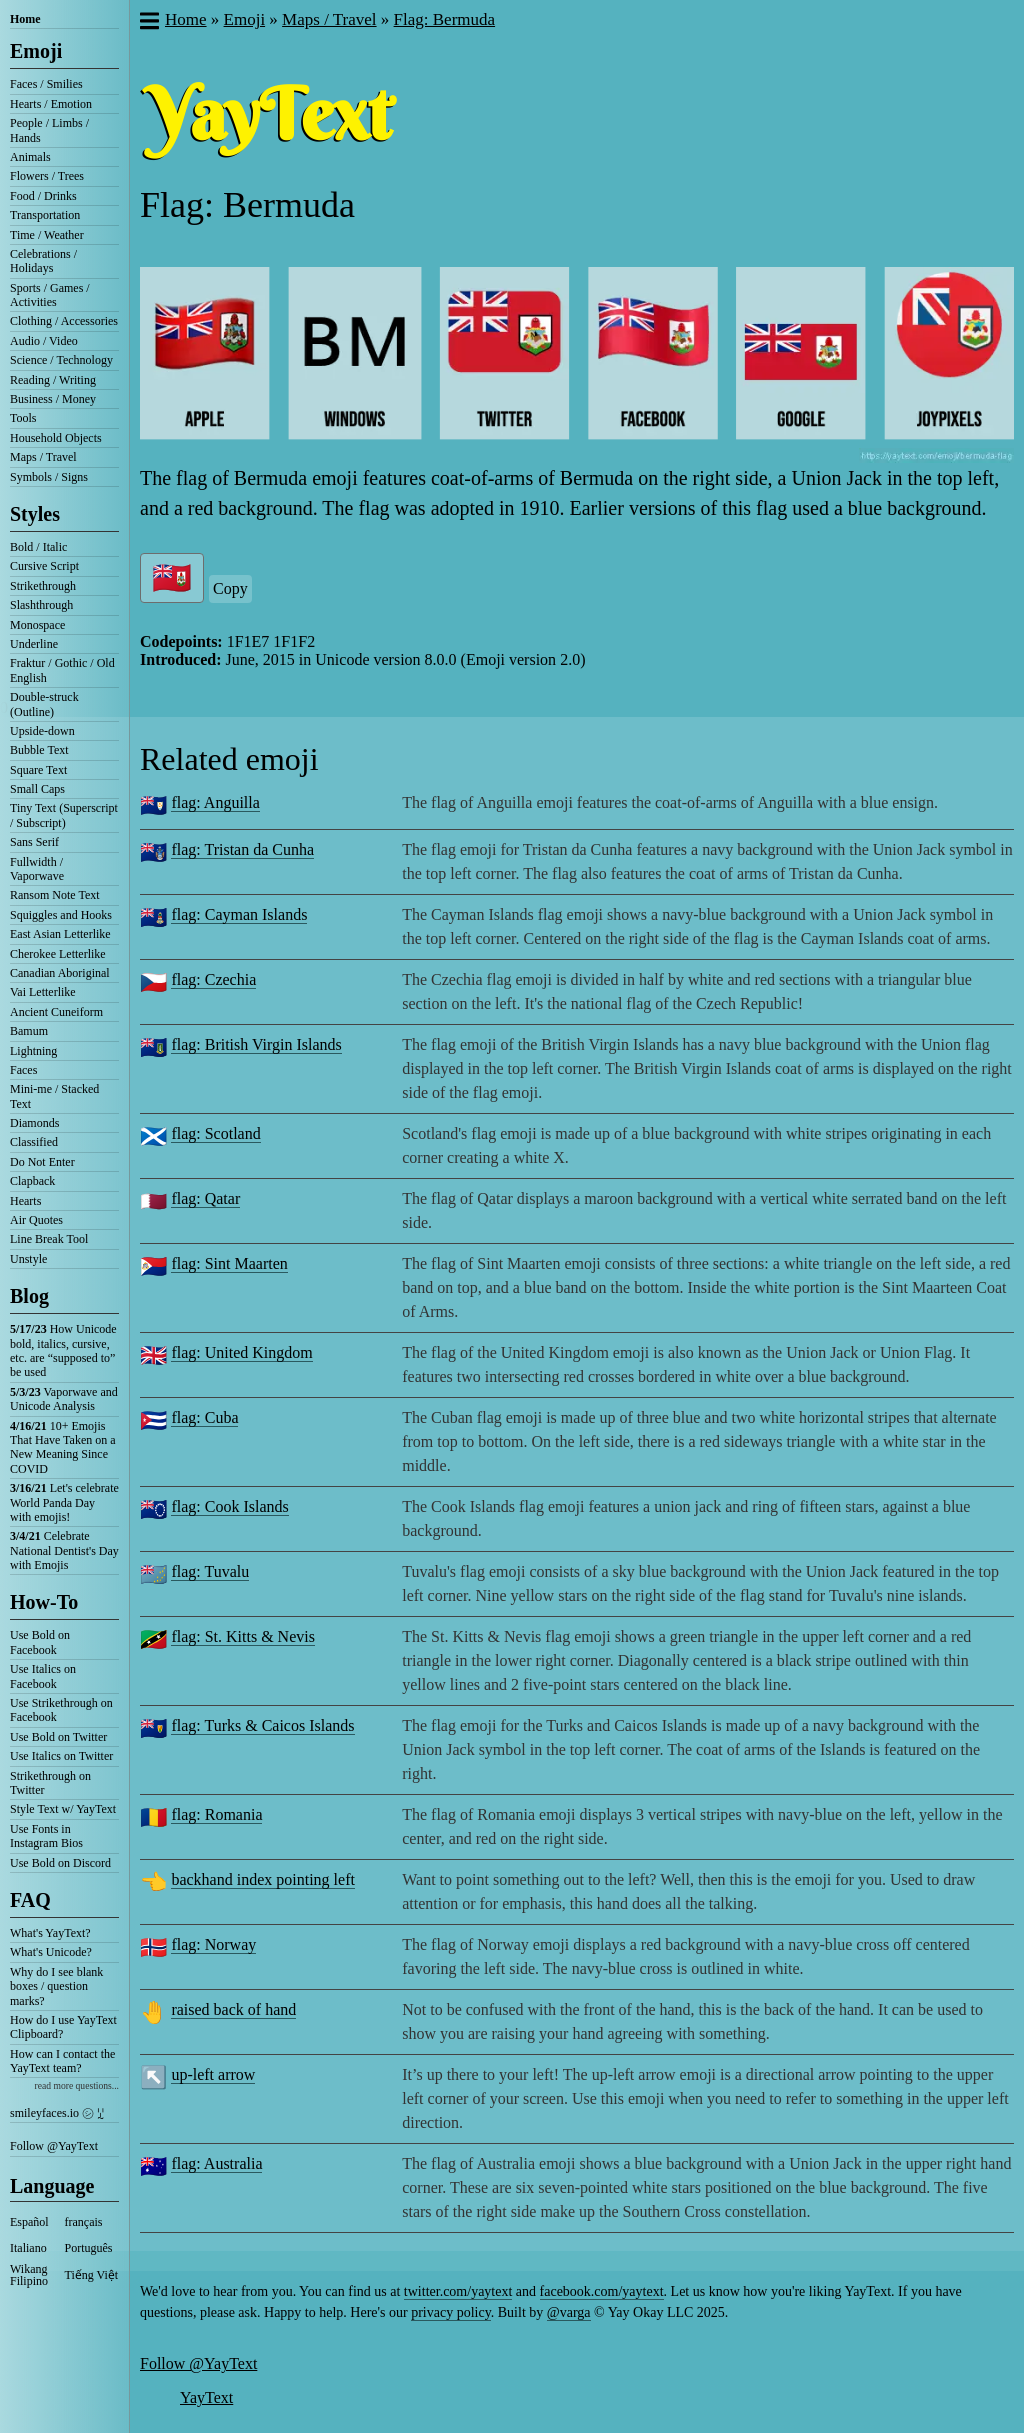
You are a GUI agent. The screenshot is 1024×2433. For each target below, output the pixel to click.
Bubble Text (39, 750)
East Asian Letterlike (60, 934)
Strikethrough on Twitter (50, 1783)
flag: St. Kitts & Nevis (243, 1636)
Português (89, 2248)
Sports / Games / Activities (50, 295)
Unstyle (28, 1259)
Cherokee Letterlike (58, 954)
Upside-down (42, 731)
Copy (230, 588)
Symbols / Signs (49, 477)
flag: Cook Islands (229, 1506)
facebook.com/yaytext (602, 2291)
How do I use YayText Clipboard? (63, 2027)
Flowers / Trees (47, 176)
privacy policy (451, 2312)
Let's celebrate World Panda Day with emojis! (64, 1502)
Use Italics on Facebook (43, 1676)
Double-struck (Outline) (44, 704)
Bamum (29, 1031)
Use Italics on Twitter (61, 1756)
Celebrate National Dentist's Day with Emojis (64, 1550)
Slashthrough (41, 605)
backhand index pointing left (263, 1879)
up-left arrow (213, 2074)
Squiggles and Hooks (61, 915)
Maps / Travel (43, 457)
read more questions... (77, 2085)
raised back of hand (233, 2009)
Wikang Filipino (29, 2275)
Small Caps (37, 789)
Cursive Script (44, 566)
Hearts (25, 1201)
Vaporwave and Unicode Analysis (64, 1399)
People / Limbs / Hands (49, 130)
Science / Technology (61, 360)
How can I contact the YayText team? (62, 2061)
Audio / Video (44, 341)
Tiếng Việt (92, 2275)
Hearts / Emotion (51, 104)
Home (25, 19)
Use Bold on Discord (60, 1863)
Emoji (36, 51)
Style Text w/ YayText (63, 1809)
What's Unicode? (51, 1952)
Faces (23, 1070)
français (84, 2222)
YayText (206, 2397)
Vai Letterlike (43, 992)
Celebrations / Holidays (43, 261)
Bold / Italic (38, 547)
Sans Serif (34, 842)
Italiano (28, 2248)
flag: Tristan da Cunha (242, 849)
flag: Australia (216, 2163)
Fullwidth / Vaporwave (37, 869)
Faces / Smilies (46, 84)
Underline (34, 644)
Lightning (33, 1051)
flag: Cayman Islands (239, 914)
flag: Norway (213, 1944)
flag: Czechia (213, 979)
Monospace (37, 625)
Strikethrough (43, 586)
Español (29, 2222)
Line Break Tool (49, 1239)
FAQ (30, 1900)
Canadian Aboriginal (60, 973)
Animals (30, 157)
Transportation (45, 215)
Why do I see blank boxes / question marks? (56, 1986)
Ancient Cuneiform (56, 1012)
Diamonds (34, 1123)
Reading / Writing (53, 380)
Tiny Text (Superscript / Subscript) (64, 815)
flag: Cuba (204, 1417)
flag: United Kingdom (241, 1352)
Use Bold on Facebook (40, 1642)
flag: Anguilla (215, 802)
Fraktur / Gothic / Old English (62, 670)
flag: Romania (216, 1814)
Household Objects (56, 438)
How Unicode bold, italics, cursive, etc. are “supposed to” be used (63, 1350)
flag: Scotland (215, 1133)
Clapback (32, 1181)
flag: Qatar (205, 1198)
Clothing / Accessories (64, 321)
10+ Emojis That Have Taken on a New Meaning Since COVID (63, 1447)
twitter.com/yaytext (458, 2291)
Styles (35, 514)
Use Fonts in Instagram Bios (46, 1836)
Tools (23, 418)
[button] (148, 23)
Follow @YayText (54, 2146)
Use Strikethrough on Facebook (61, 1710)
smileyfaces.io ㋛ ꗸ (57, 2113)
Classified (34, 1142)
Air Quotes (36, 1220)
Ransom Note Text (55, 895)
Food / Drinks (43, 196)
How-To (44, 1602)
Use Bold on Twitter (58, 1737)
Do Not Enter (42, 1162)
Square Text (38, 770)
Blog (29, 1296)
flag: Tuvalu (210, 1571)
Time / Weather (47, 235)
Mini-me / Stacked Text (54, 1096)
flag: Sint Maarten (229, 1263)
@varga (569, 2312)
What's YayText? (50, 1933)
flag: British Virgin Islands (256, 1044)
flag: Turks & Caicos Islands (262, 1725)
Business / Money (53, 399)
